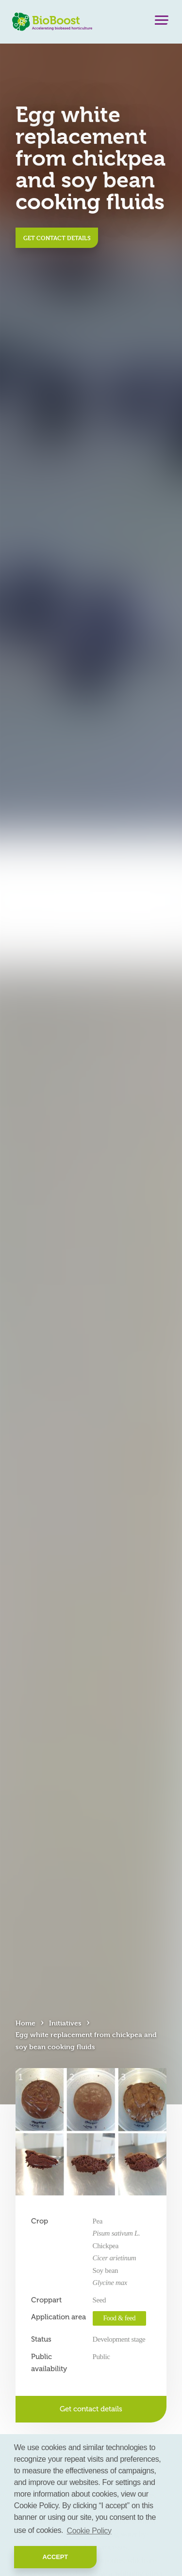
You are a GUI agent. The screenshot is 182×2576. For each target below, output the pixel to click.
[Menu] (161, 22)
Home (25, 2023)
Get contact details (57, 238)
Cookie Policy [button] (89, 2531)
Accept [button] (55, 2557)
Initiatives (65, 2023)
